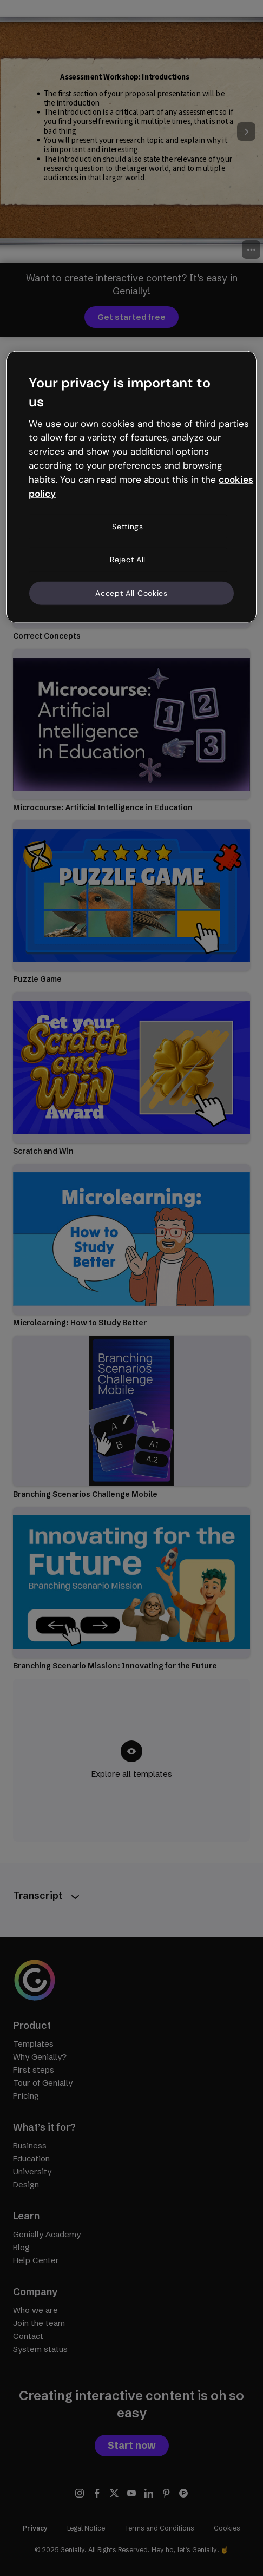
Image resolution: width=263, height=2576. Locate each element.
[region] (131, 487)
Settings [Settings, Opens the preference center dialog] (127, 526)
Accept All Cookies (131, 592)
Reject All (128, 559)
